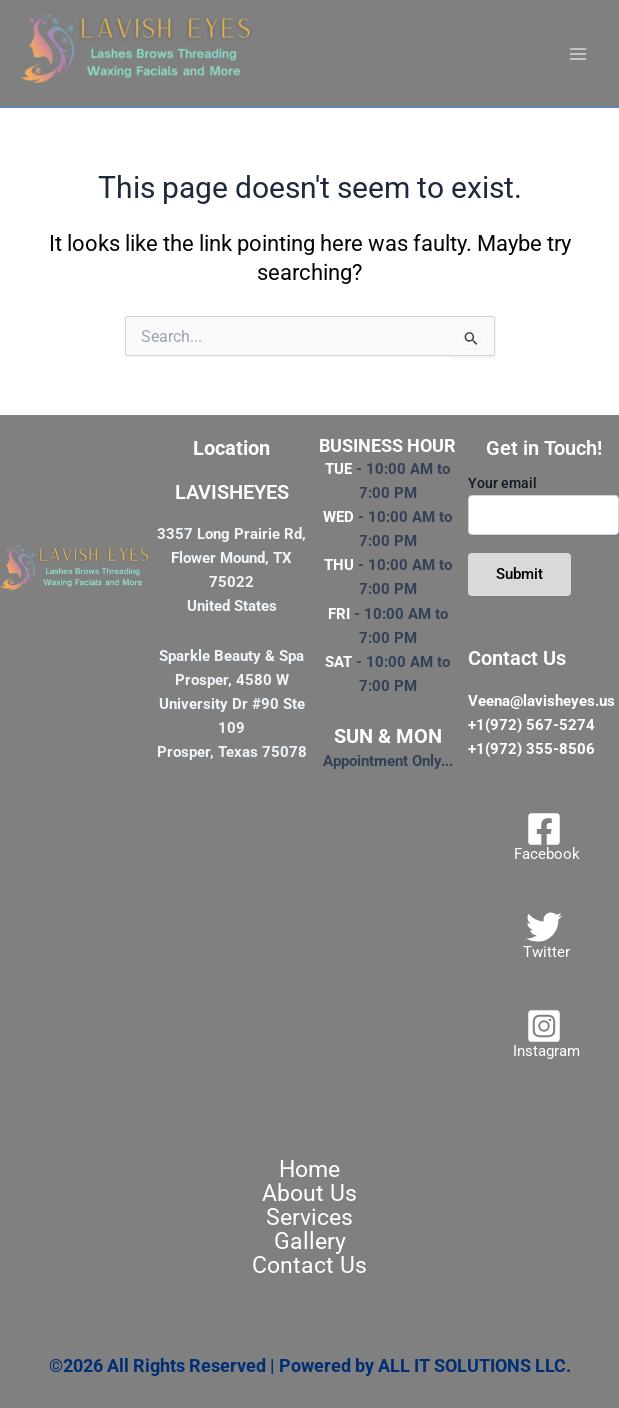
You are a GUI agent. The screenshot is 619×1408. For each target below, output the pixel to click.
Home (309, 1170)
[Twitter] (544, 934)
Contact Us (309, 1266)
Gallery (310, 1242)
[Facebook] (544, 836)
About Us (309, 1194)
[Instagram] (544, 1033)
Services (309, 1218)
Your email (543, 505)
